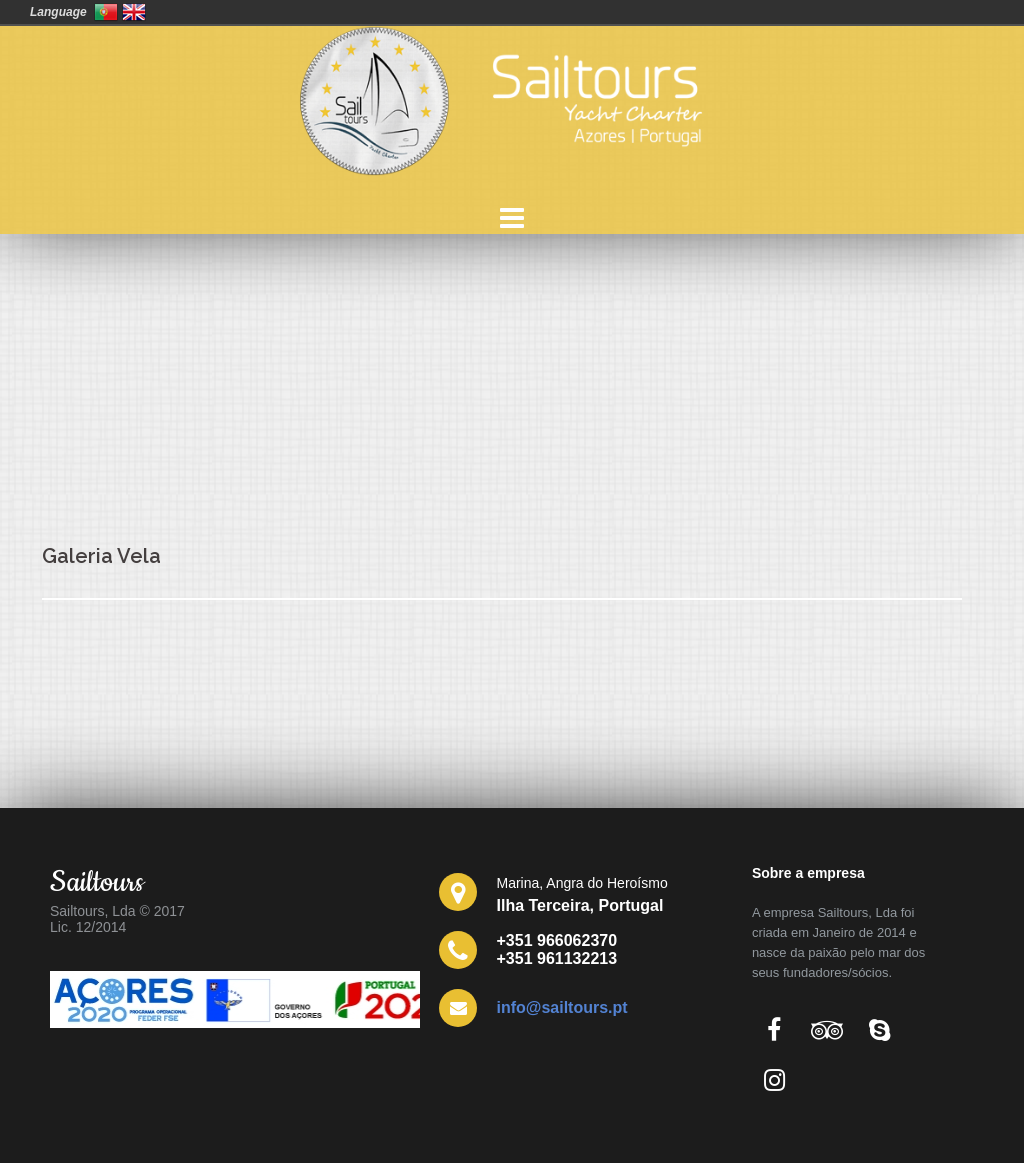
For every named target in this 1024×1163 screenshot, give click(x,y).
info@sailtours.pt (562, 1007)
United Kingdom (134, 12)
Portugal (106, 12)
